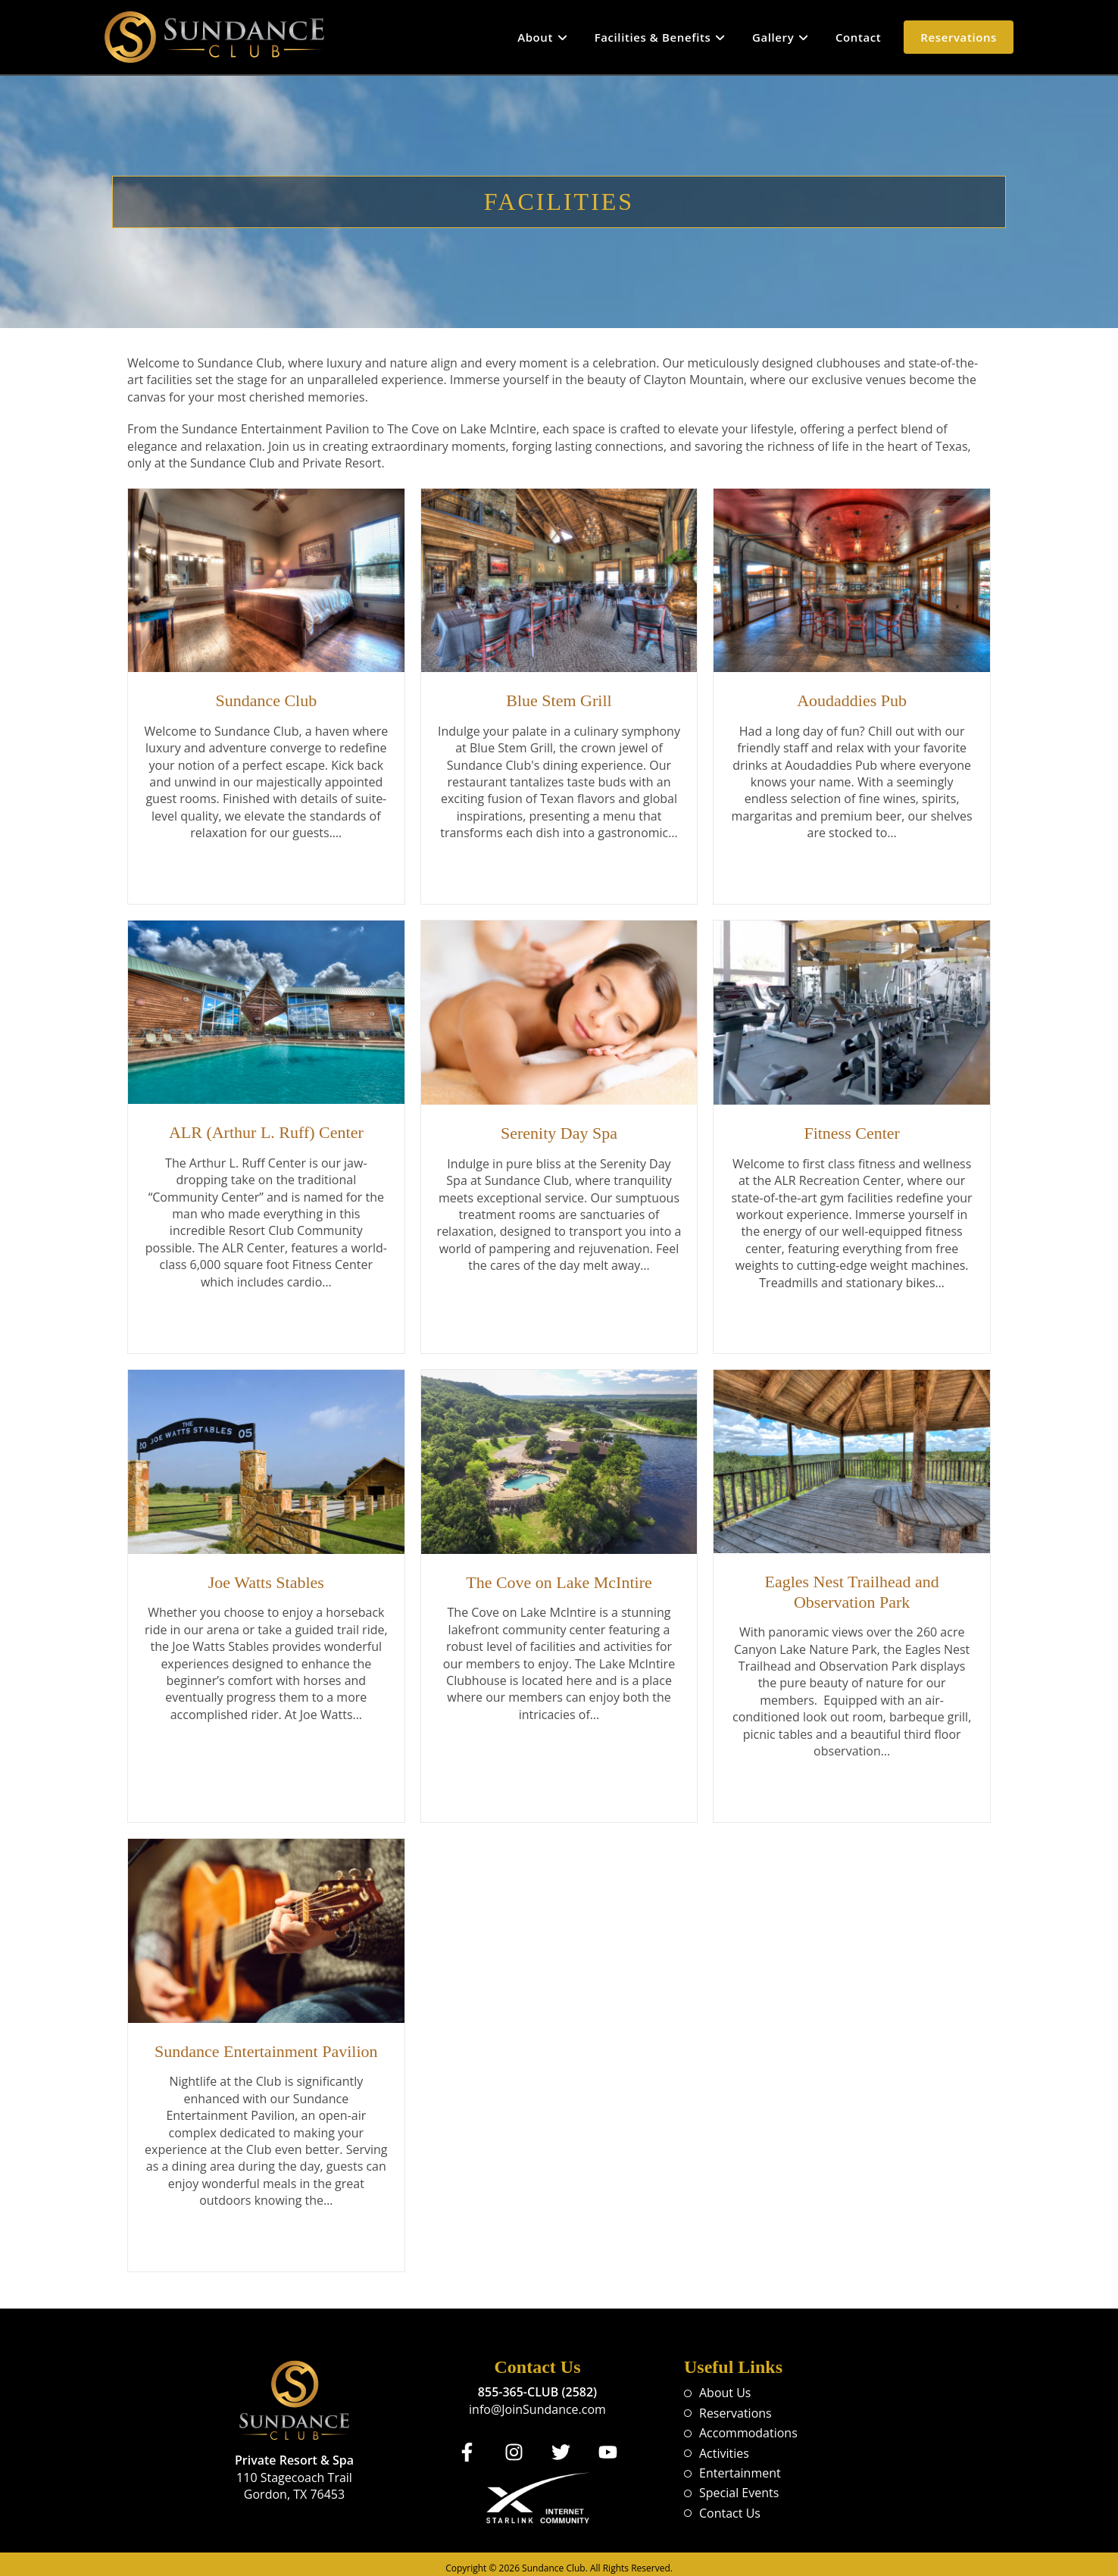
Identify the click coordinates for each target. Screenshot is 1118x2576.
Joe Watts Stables (266, 1578)
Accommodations (748, 2424)
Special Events (739, 2484)
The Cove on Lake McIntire (559, 1578)
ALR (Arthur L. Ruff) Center (266, 1130)
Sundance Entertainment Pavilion (266, 2045)
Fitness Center (852, 1130)
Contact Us (729, 2504)
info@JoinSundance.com (537, 2401)
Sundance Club (266, 700)
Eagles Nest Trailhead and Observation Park (851, 1587)
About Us (725, 2384)
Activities (724, 2445)
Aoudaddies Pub (852, 700)
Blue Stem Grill (558, 700)
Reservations (735, 2404)
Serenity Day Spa (559, 1130)
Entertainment (740, 2464)
